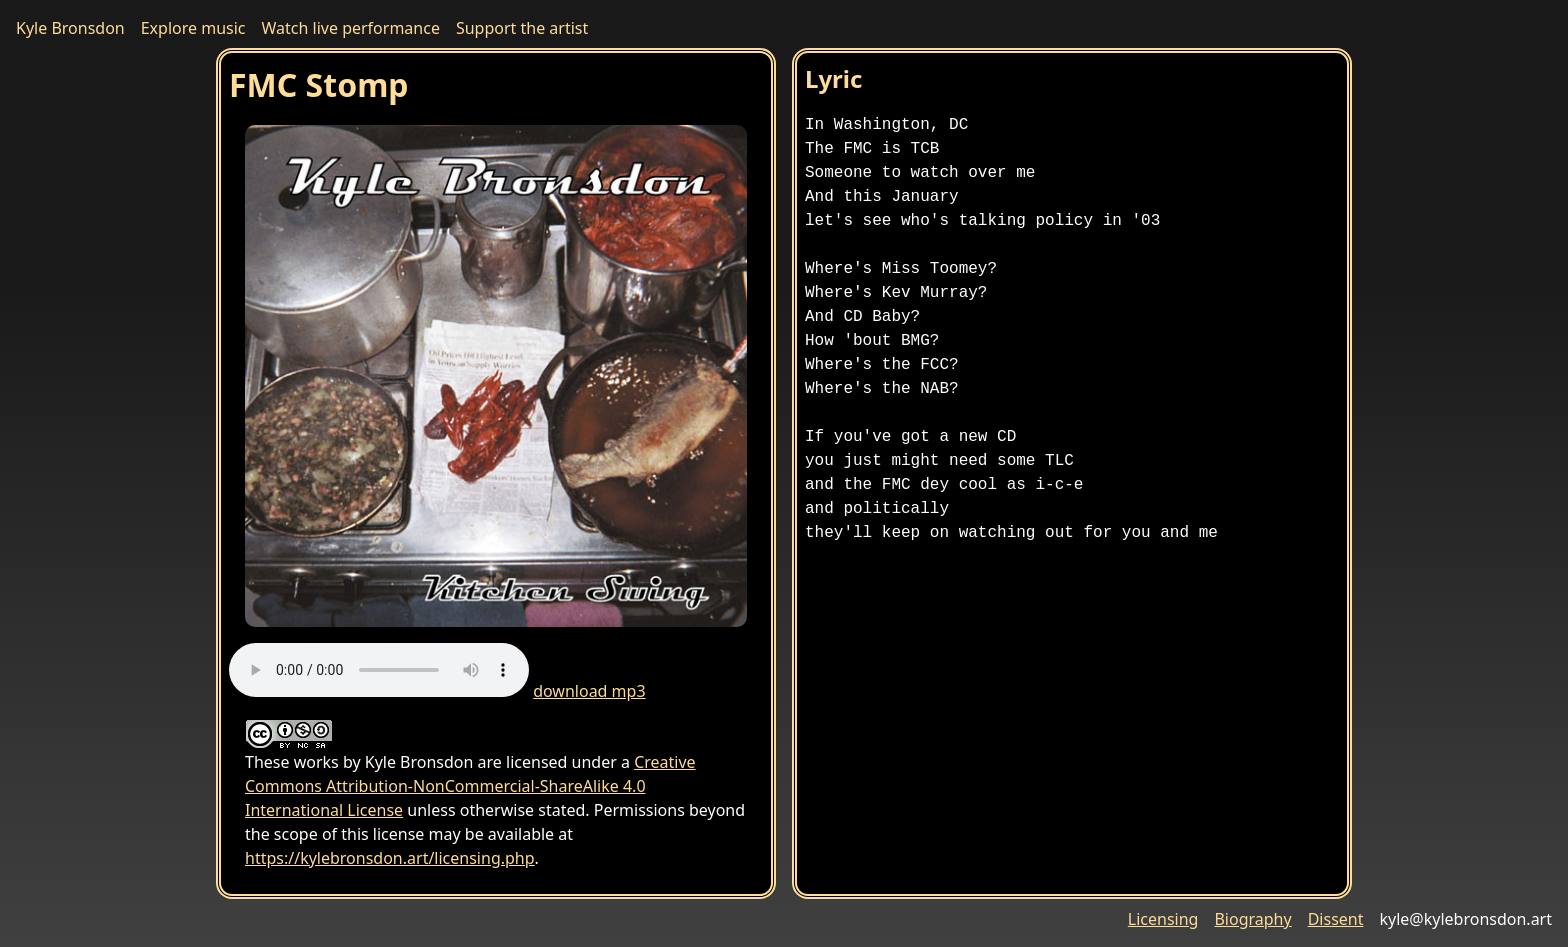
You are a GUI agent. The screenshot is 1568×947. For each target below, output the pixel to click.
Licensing (1163, 919)
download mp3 (589, 691)
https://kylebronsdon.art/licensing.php (390, 858)
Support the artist (522, 28)
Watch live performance (351, 28)
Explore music (193, 28)
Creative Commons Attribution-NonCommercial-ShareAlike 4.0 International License (470, 786)
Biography (1252, 919)
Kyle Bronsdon (70, 28)
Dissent (1336, 919)
